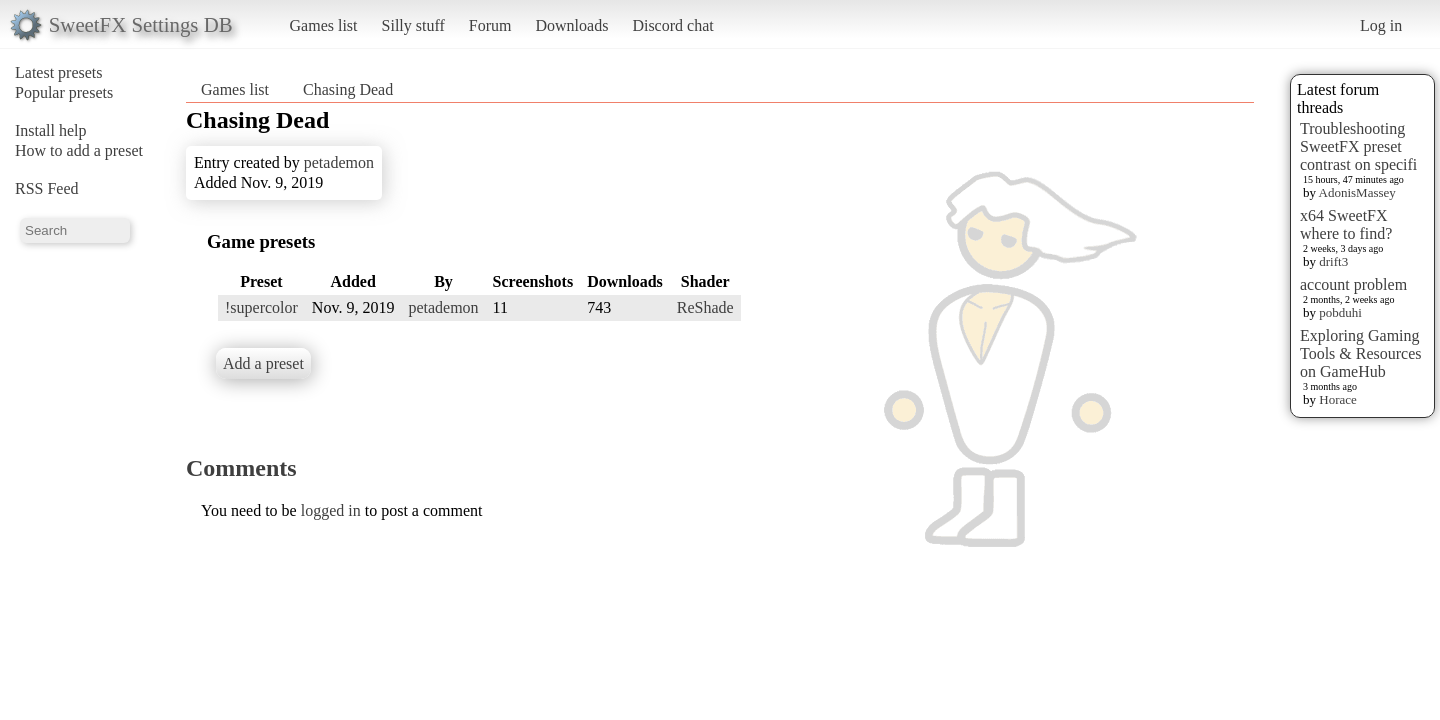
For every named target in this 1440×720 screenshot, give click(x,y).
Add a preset (263, 363)
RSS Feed (47, 188)
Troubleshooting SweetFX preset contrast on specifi (1358, 146)
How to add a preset (79, 150)
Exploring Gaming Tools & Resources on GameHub (1361, 353)
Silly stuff (413, 25)
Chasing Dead (348, 89)
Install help (51, 130)
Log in (1381, 25)
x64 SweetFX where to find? (1346, 224)
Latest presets (59, 72)
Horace (1338, 399)
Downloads (571, 25)
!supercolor (261, 307)
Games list (324, 25)
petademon (339, 162)
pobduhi (1340, 312)
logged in (331, 510)
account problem (1353, 284)
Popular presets (64, 92)
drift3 (1333, 261)
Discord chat (672, 25)
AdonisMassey (1357, 192)
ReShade (705, 307)
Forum (490, 25)
